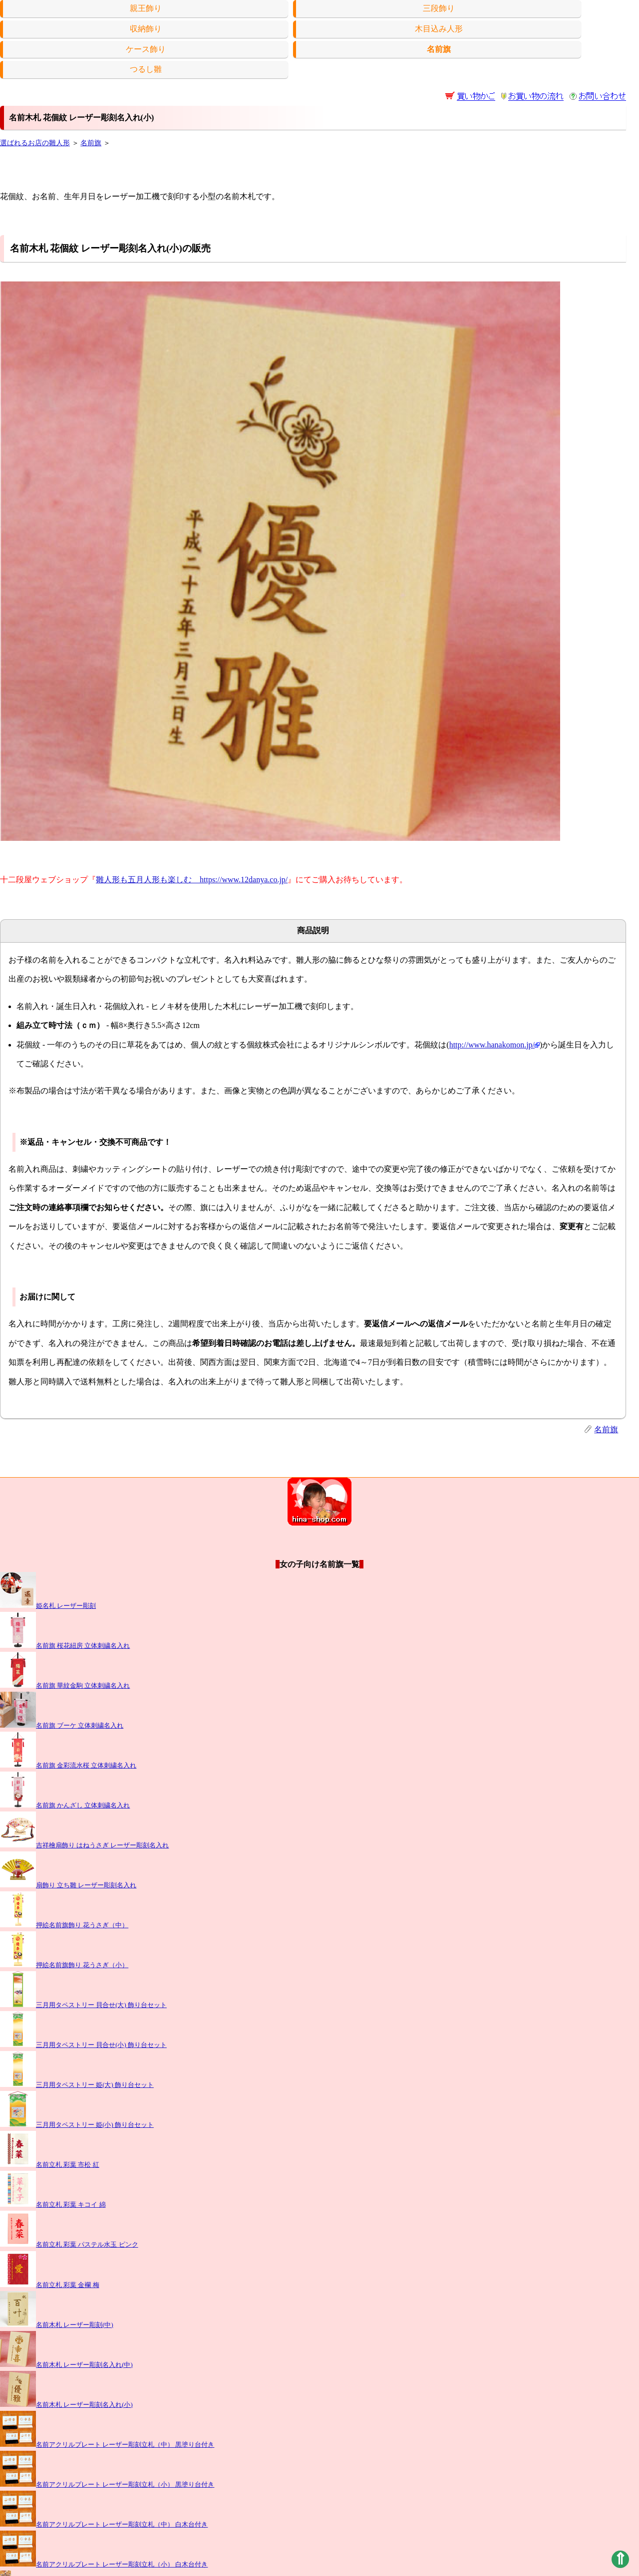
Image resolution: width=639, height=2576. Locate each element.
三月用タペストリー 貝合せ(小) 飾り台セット (83, 2045)
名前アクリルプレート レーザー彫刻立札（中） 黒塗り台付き (107, 2444)
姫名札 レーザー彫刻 (48, 1605)
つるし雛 (146, 69)
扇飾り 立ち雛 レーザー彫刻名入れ (68, 1885)
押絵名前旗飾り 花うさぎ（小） (64, 1965)
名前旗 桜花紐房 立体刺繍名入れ (65, 1645)
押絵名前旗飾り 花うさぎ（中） (64, 1925)
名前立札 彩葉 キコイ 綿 (53, 2204)
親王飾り (146, 8)
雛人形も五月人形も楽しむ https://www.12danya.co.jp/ (192, 879)
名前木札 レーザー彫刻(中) (56, 2324)
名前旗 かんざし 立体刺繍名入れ (65, 1805)
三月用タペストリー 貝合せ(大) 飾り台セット (83, 2005)
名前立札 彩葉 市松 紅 (49, 2164)
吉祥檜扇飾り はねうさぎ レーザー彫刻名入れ (84, 1845)
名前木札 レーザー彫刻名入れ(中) (66, 2364)
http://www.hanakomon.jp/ (494, 1044)
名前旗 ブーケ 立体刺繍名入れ (61, 1725)
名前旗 (90, 143)
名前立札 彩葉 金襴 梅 (49, 2285)
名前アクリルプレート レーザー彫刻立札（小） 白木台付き (104, 2564)
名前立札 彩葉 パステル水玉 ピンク (69, 2244)
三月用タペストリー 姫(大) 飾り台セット (77, 2084)
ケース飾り (146, 49)
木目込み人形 (439, 28)
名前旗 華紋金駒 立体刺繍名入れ (65, 1685)
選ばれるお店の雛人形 (35, 143)
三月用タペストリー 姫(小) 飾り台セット (77, 2124)
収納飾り (146, 28)
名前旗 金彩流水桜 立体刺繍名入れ (68, 1765)
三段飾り (439, 8)
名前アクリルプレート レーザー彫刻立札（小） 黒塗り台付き (107, 2484)
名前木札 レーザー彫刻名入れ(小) (66, 2404)
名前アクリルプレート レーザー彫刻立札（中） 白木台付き (104, 2524)
